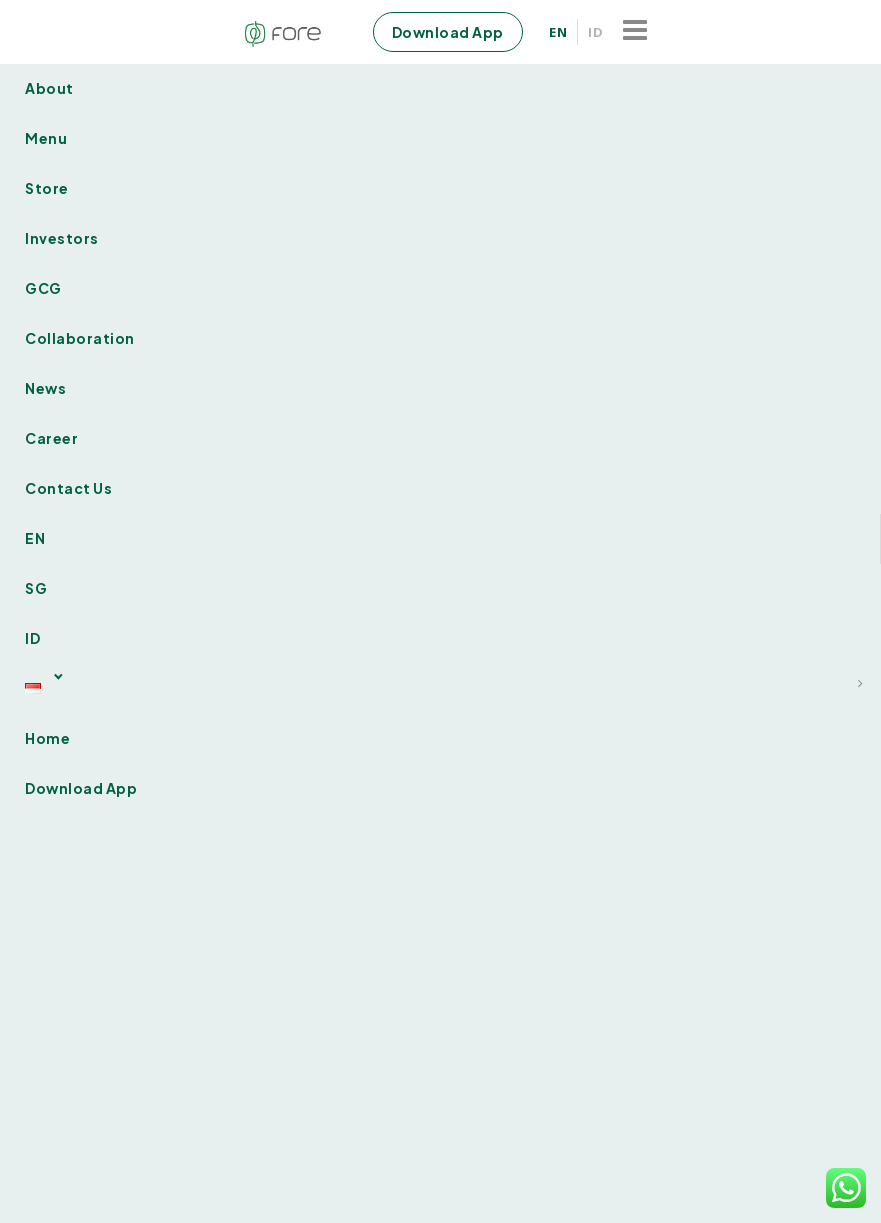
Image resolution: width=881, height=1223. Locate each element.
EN (558, 32)
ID (595, 32)
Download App (448, 32)
